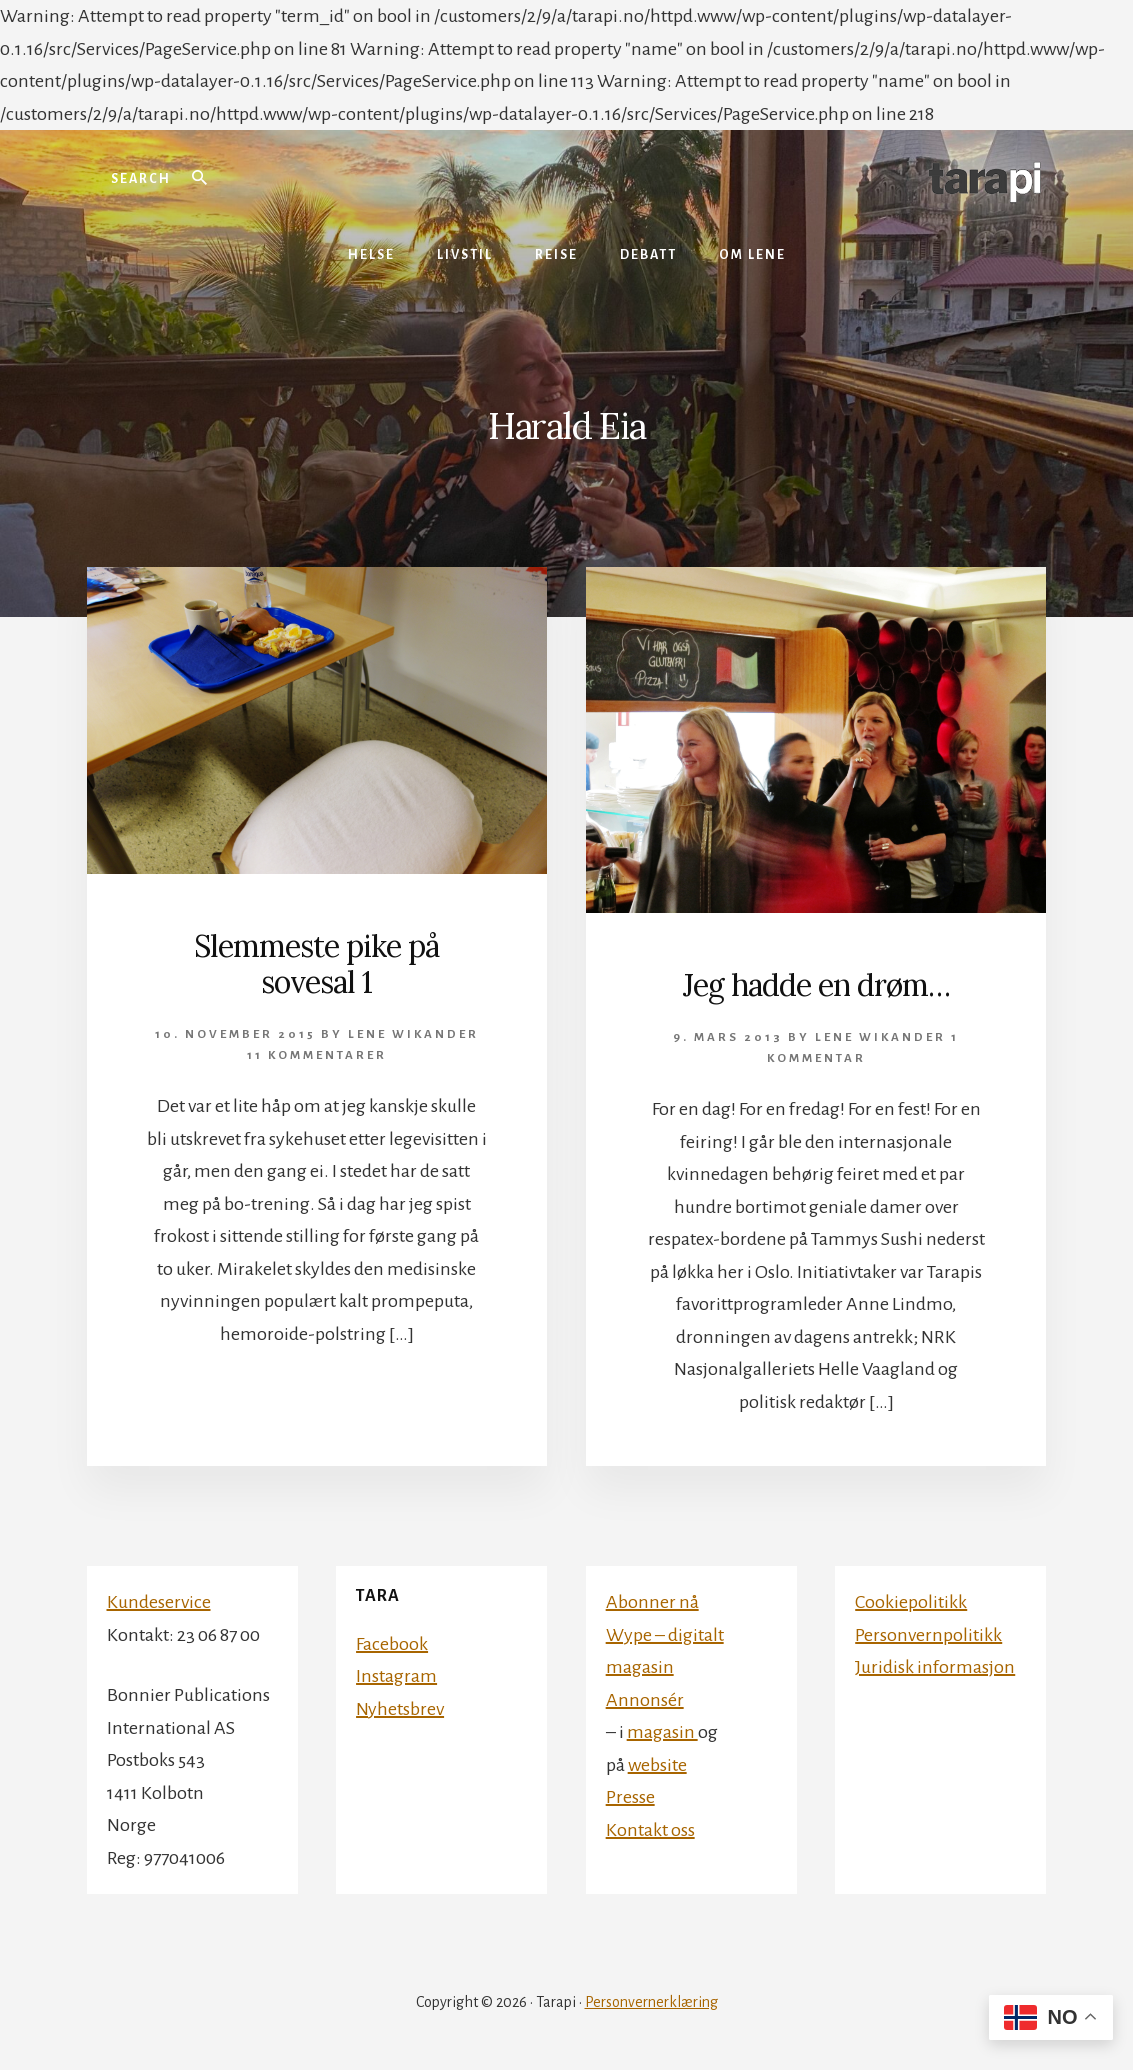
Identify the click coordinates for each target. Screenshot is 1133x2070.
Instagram (396, 1676)
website (657, 1765)
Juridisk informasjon (935, 1667)
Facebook (392, 1644)
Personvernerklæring (651, 2002)
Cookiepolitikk (911, 1602)
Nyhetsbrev (400, 1709)
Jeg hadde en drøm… (816, 985)
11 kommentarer (317, 1055)
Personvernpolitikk (928, 1635)
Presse (630, 1797)
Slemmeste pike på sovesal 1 (316, 964)
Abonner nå (652, 1602)
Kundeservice (159, 1602)
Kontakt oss (650, 1830)
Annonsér (645, 1700)
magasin (662, 1732)
